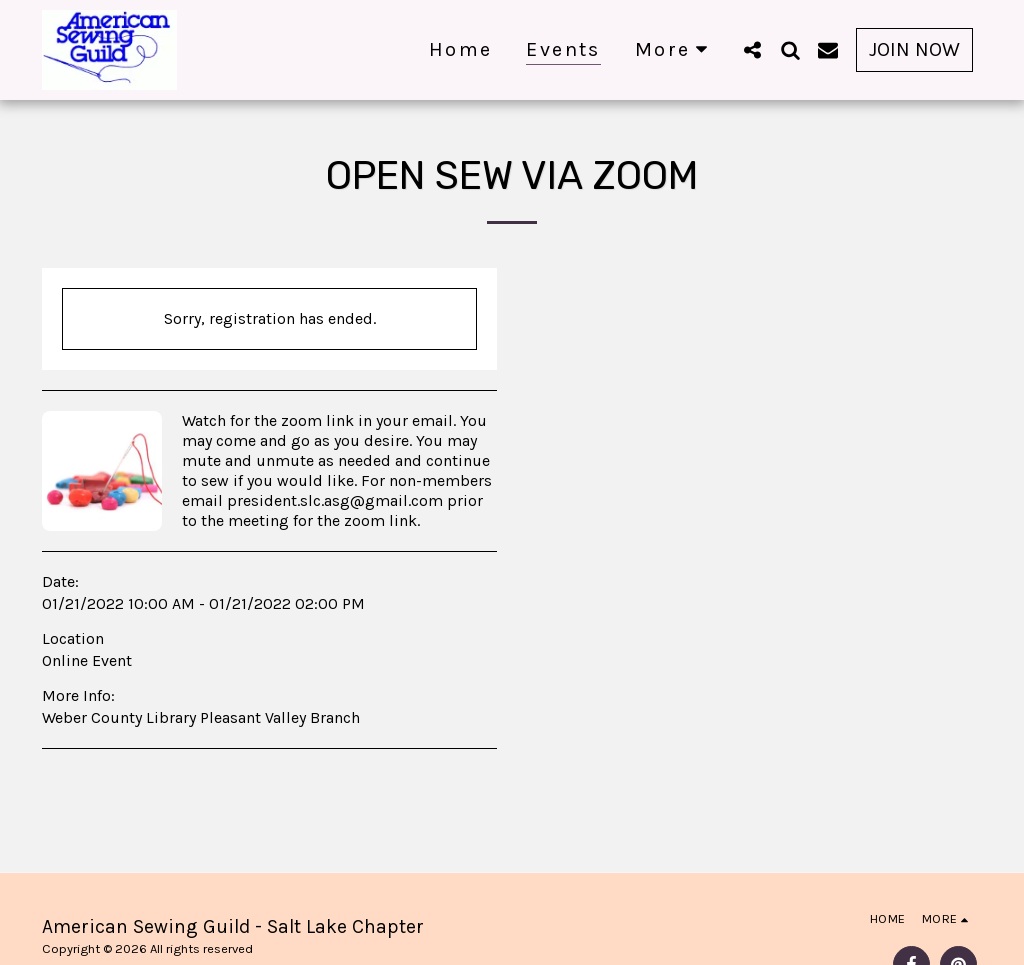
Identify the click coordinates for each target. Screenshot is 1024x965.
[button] (752, 49)
